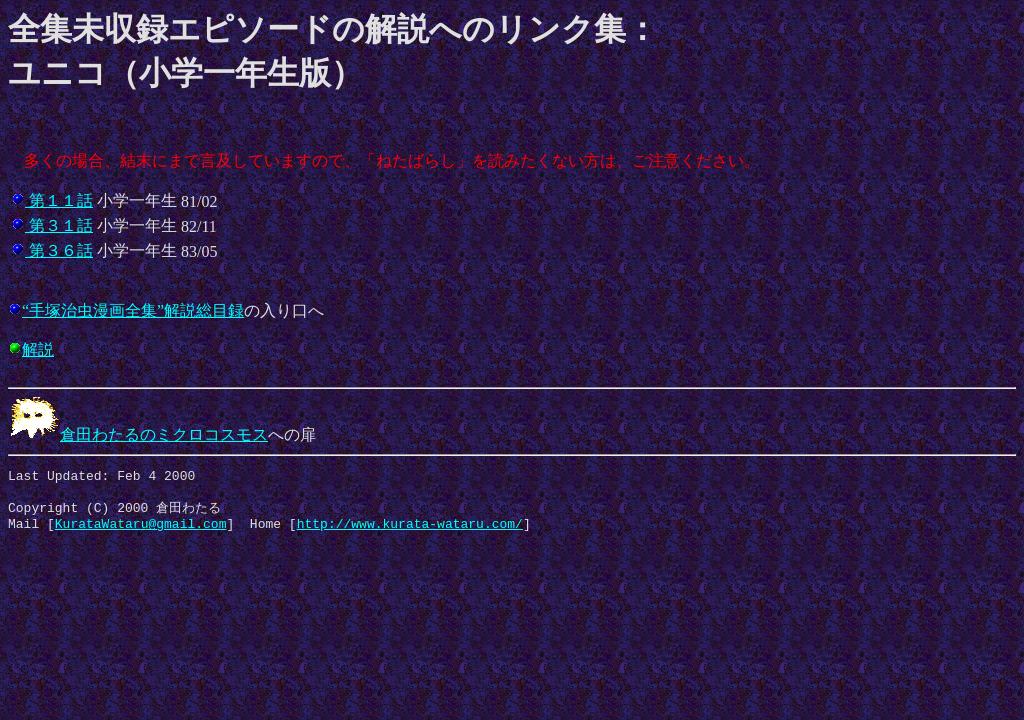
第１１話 (59, 200)
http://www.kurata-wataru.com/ (410, 533)
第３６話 (59, 250)
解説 (38, 349)
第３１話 (59, 225)
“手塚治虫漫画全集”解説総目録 (133, 310)
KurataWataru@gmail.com (141, 533)
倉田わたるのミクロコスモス (138, 434)
